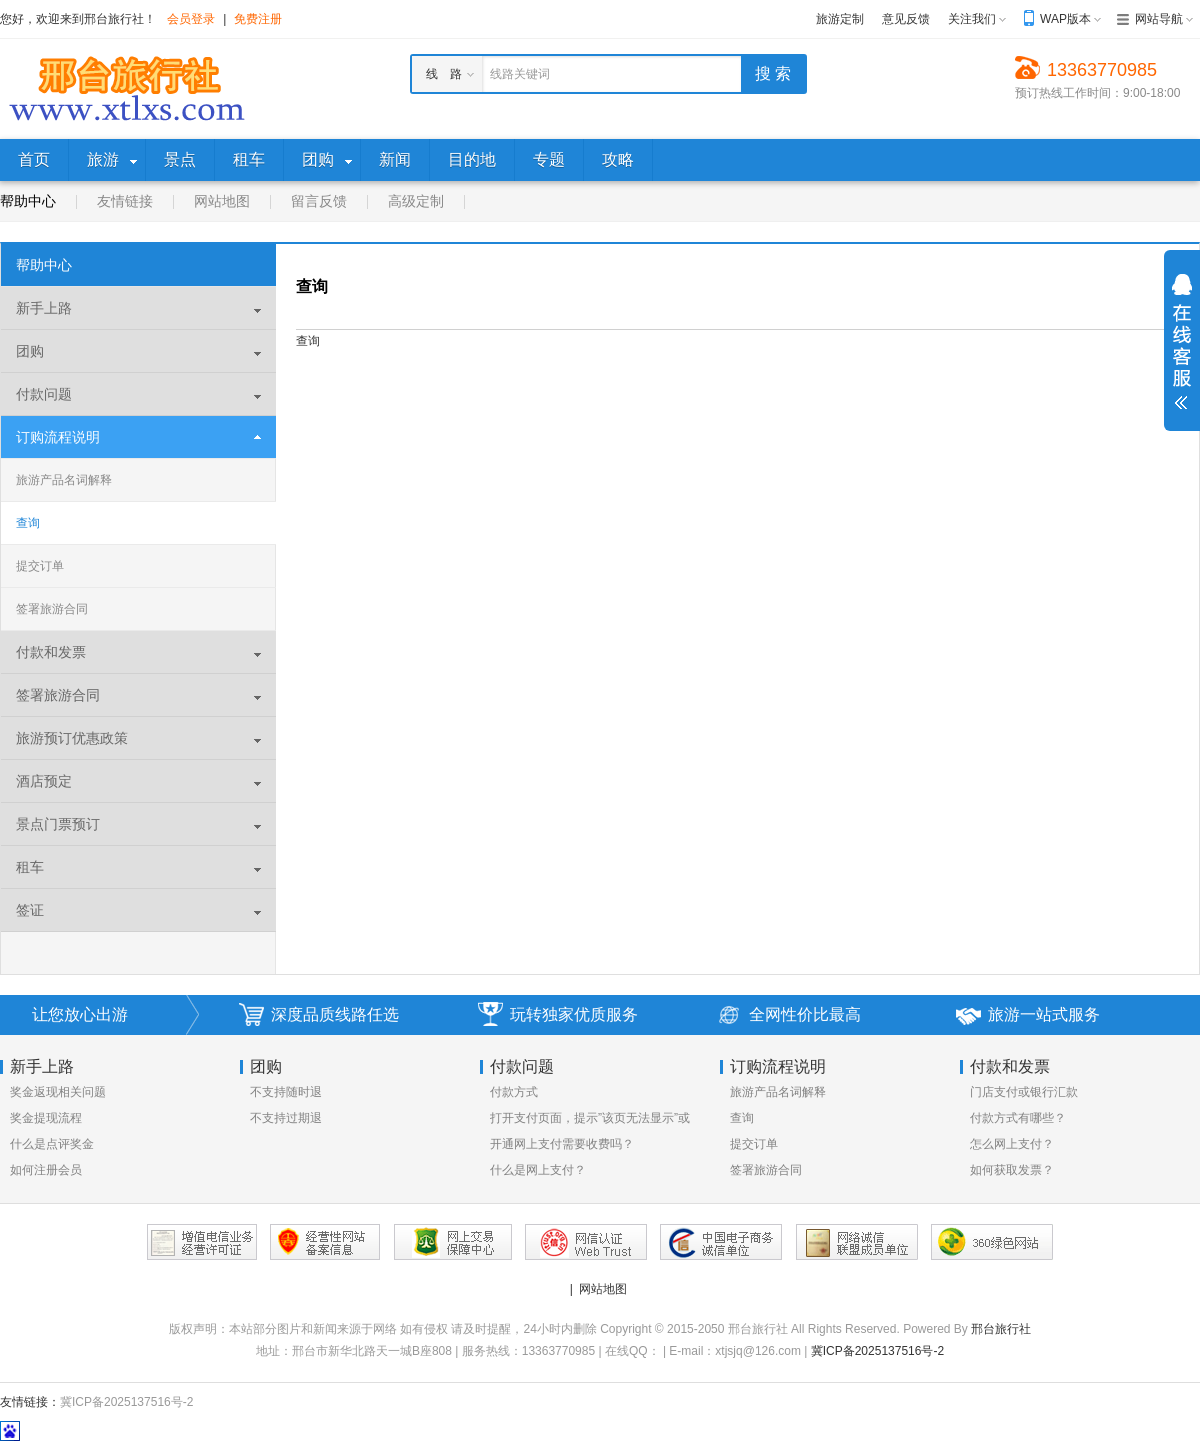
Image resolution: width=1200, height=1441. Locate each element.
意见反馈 (906, 19)
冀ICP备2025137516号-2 (877, 1351)
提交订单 (40, 566)
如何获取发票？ (1012, 1170)
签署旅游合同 (52, 609)
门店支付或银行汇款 (1024, 1092)
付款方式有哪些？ (1018, 1118)
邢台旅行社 (1001, 1329)
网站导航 (1159, 19)
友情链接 (125, 201)
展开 (1182, 342)
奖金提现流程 (46, 1118)
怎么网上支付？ (1012, 1144)
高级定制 (416, 201)
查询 (28, 523)
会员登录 (191, 19)
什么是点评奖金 (52, 1144)
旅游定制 (840, 19)
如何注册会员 (46, 1170)
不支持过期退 (286, 1118)
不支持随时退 (286, 1092)
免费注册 (258, 19)
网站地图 (222, 201)
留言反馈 (319, 201)
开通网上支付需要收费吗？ (562, 1144)
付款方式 (514, 1092)
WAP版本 (1065, 19)
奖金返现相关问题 (58, 1092)
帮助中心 (28, 201)
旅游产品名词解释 (64, 480)
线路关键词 (520, 74)
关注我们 (972, 19)
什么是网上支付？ (538, 1170)
